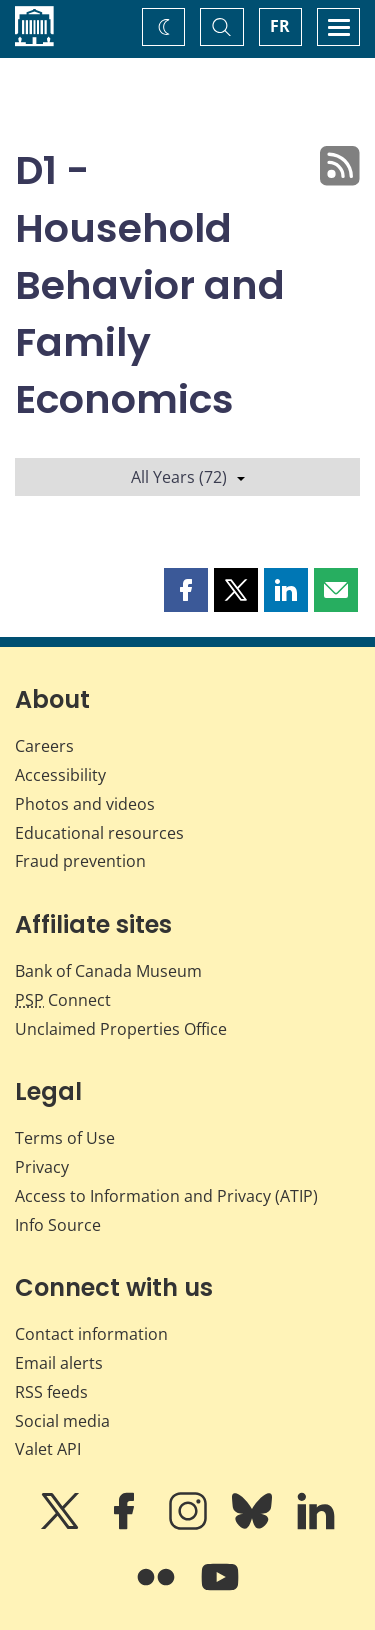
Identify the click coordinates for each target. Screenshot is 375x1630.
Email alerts (59, 1363)
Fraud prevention (80, 861)
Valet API (48, 1449)
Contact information (91, 1334)
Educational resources (99, 833)
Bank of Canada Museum (108, 971)
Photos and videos (85, 804)
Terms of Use (65, 1138)
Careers (44, 746)
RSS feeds (51, 1392)
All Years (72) (188, 477)
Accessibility (60, 775)
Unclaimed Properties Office (121, 1029)
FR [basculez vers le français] (280, 26)
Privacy (42, 1167)
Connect (63, 1000)
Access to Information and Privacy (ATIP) (166, 1196)
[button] (186, 590)
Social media (62, 1421)
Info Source (58, 1225)
